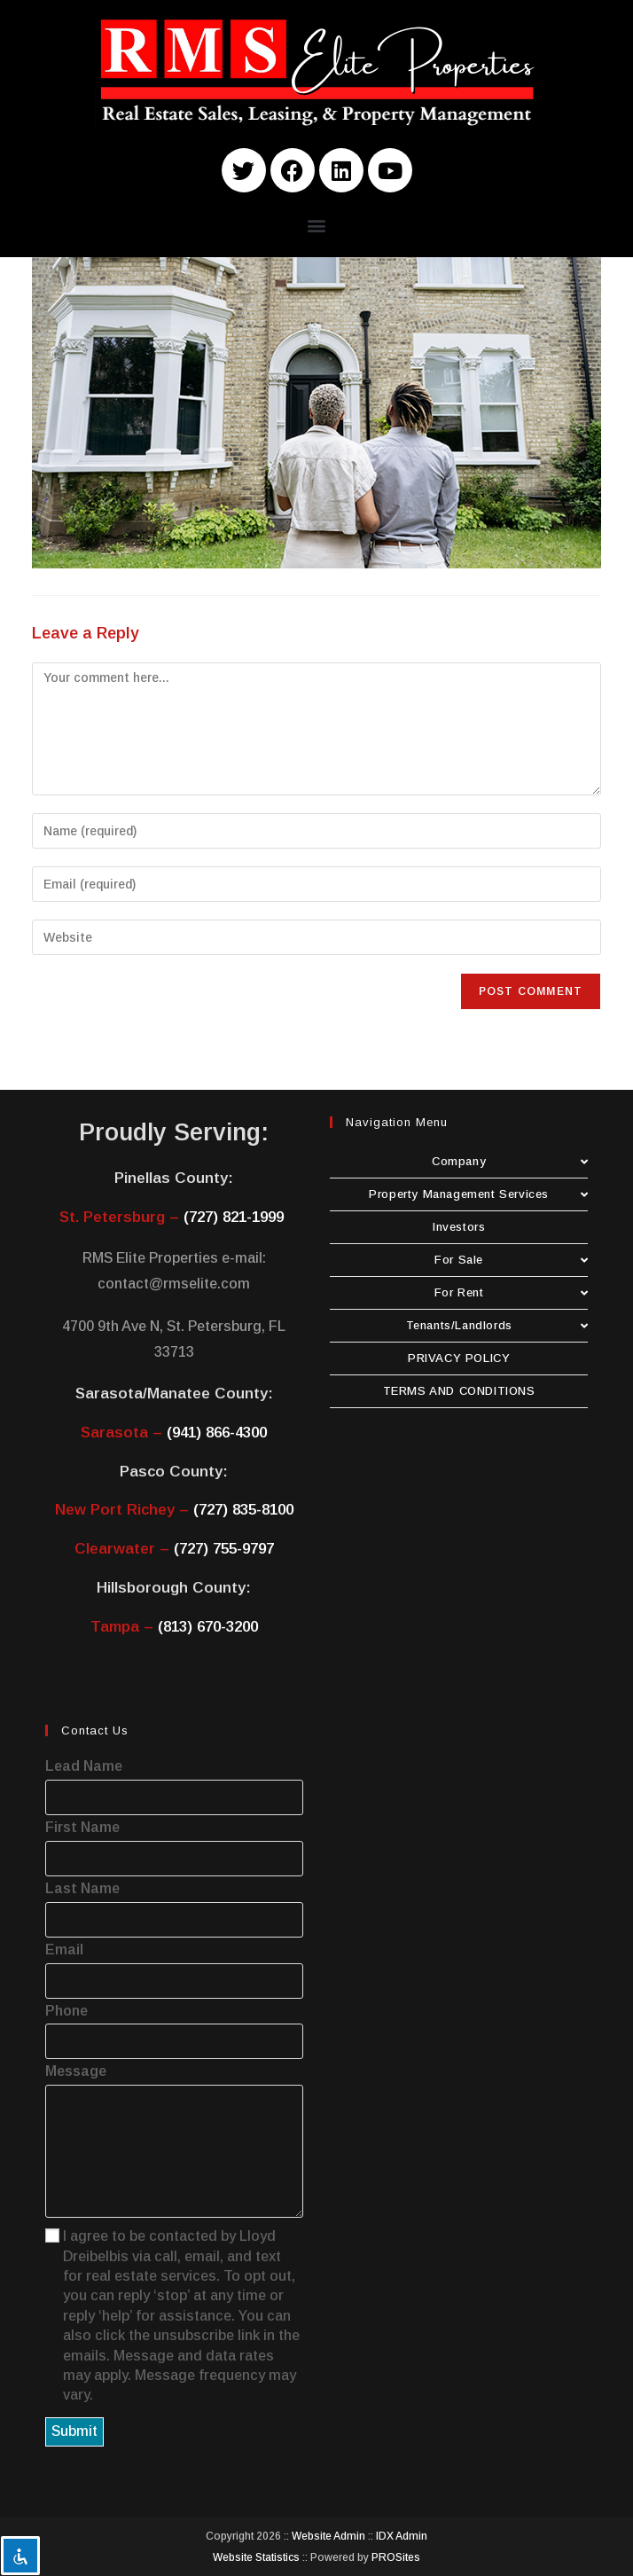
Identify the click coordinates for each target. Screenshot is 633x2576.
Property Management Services (478, 1194)
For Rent (511, 1292)
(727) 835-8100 (243, 1509)
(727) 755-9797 (224, 1548)
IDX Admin (401, 2536)
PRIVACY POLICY (459, 1358)
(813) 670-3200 (208, 1626)
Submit (74, 2431)
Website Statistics (256, 2557)
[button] (317, 224)
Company (510, 1161)
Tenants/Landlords (497, 1325)
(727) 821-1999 (234, 1217)
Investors (459, 1226)
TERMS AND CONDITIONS (459, 1391)
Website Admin (328, 2536)
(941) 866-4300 (217, 1432)
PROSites (395, 2557)
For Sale (511, 1259)
